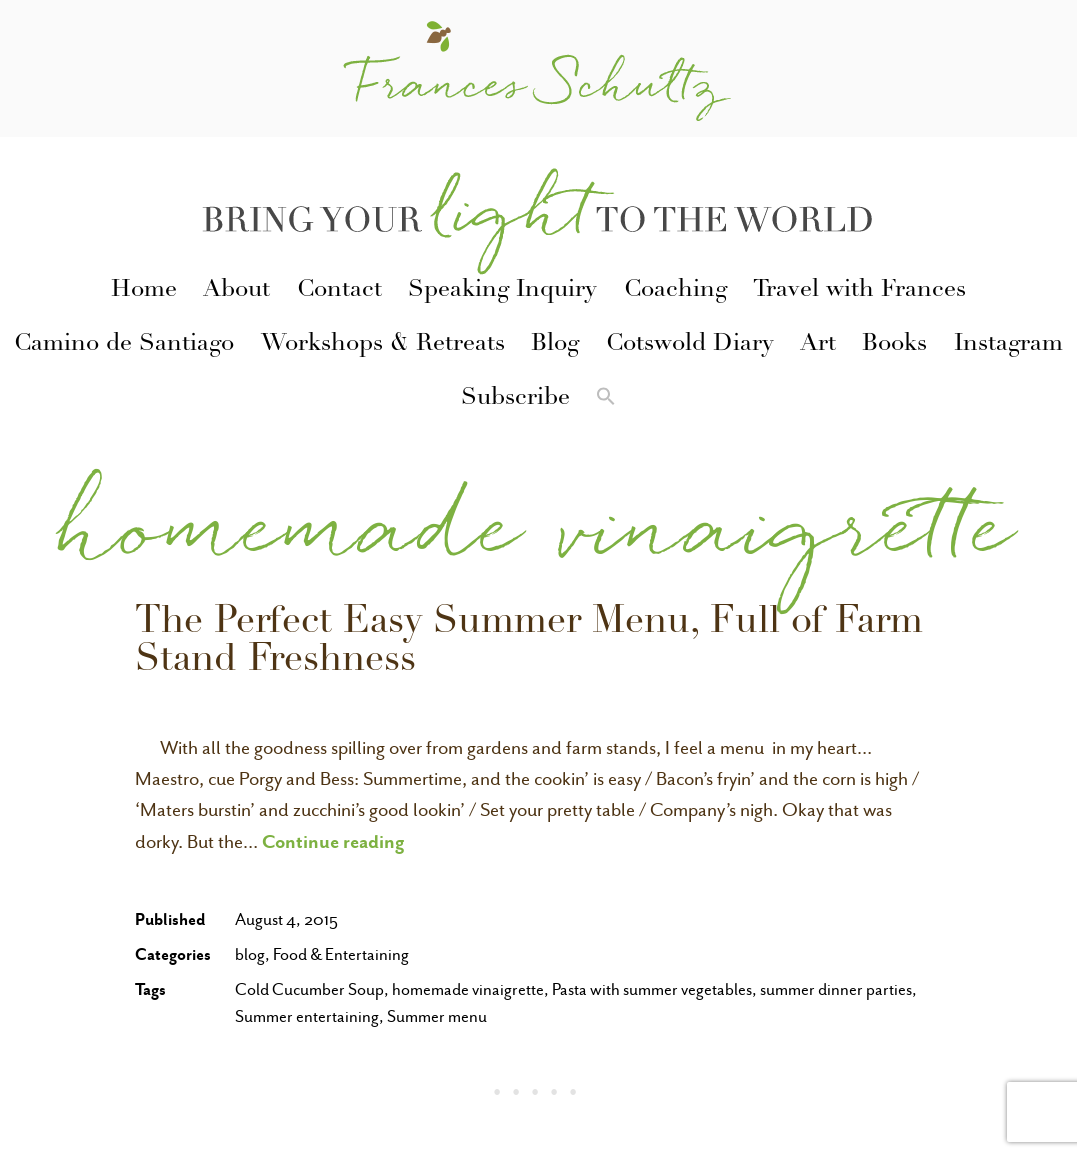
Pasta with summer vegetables (652, 989)
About (236, 291)
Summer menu (437, 1016)
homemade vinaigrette (468, 989)
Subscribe (515, 399)
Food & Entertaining (341, 954)
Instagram (1008, 345)
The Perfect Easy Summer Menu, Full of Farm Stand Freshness (529, 643)
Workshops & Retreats (383, 345)
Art (818, 345)
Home (144, 291)
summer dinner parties (836, 989)
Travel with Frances (859, 291)
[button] (606, 400)
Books (894, 345)
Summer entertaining (307, 1016)
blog (250, 954)
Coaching (675, 291)
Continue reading (333, 841)
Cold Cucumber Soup (309, 989)
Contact (339, 291)
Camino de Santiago (124, 345)
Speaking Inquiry (502, 291)
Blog (555, 345)
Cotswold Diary (690, 345)
